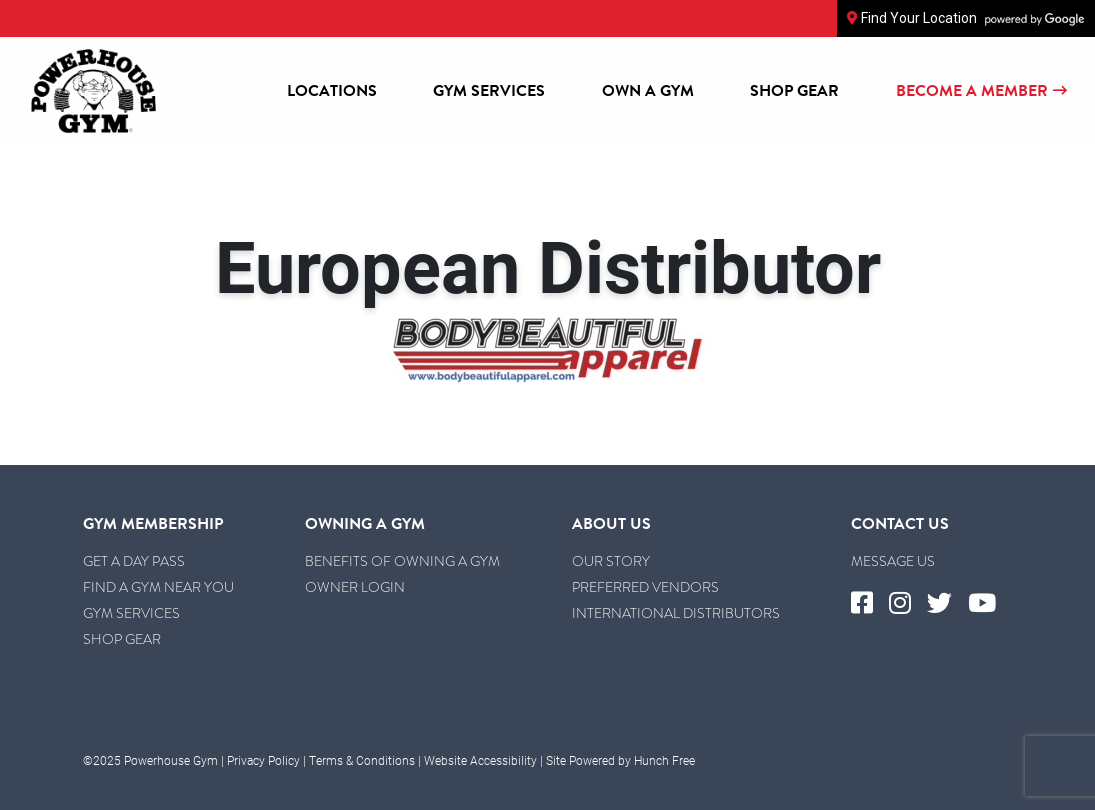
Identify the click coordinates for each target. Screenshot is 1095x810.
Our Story (611, 561)
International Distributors (676, 613)
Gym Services (489, 91)
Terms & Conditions (362, 760)
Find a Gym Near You (158, 587)
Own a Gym (648, 91)
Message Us (893, 561)
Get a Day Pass (134, 561)
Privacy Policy (263, 760)
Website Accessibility (480, 760)
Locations (332, 91)
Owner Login (355, 587)
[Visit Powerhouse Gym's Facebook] (870, 604)
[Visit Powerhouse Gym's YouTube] (990, 604)
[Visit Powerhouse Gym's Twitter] (947, 604)
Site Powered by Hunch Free (620, 760)
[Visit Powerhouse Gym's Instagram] (908, 604)
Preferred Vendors (645, 587)
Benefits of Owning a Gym (402, 561)
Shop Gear (794, 91)
